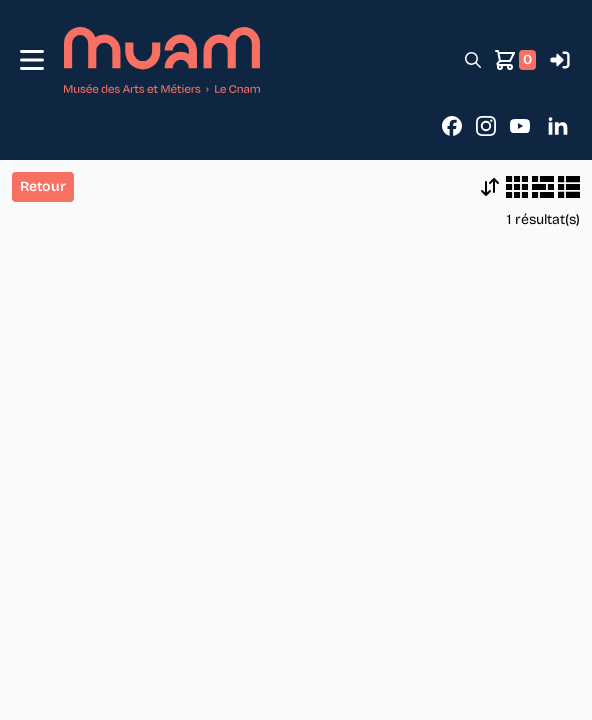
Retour (43, 186)
